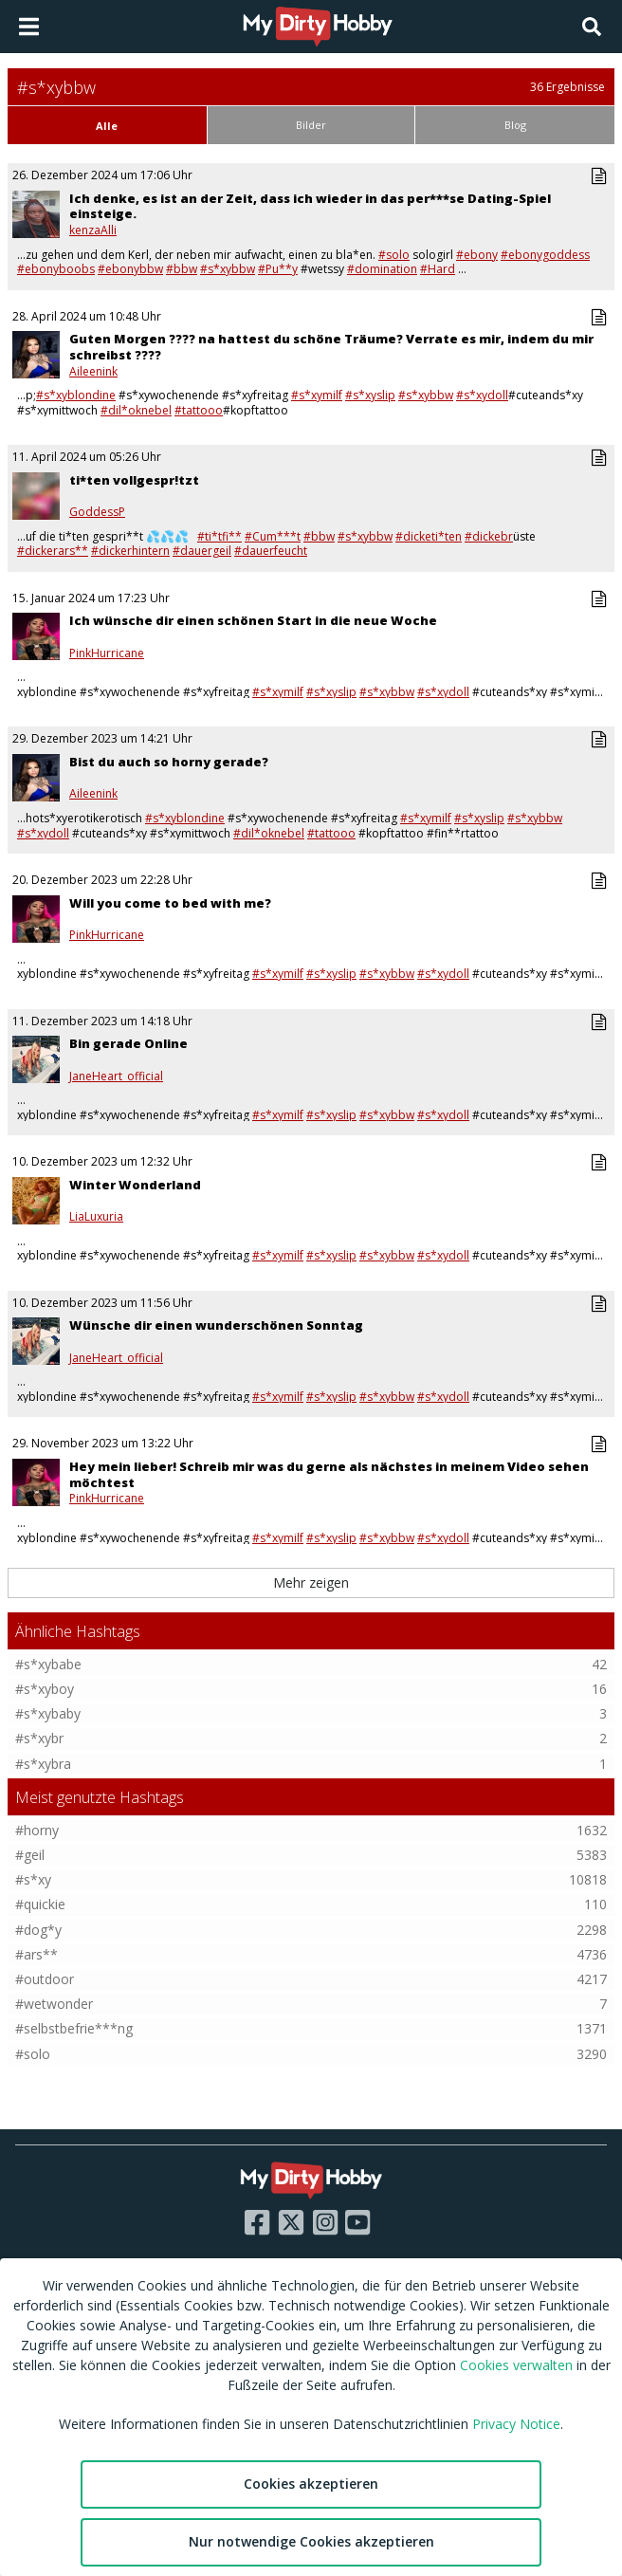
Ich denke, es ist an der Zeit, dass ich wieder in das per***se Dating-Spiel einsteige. (310, 206)
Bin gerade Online (128, 1043)
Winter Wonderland (135, 1184)
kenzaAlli (93, 230)
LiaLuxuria (96, 1216)
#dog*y (38, 1930)
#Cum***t (273, 536)
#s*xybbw (227, 269)
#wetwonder (54, 2004)
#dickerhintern (130, 551)
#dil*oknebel (136, 410)
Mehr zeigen (311, 1582)
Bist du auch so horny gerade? (168, 761)
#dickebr (489, 536)
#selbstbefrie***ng (74, 2028)
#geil (30, 1855)
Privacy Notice (516, 2424)
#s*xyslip (370, 395)
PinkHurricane (106, 653)
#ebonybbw (130, 269)
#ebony (477, 255)
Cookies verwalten (516, 2365)
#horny (37, 1830)
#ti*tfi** (219, 536)
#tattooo (198, 410)
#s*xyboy (44, 1689)
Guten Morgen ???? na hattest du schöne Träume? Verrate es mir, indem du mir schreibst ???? (331, 346)
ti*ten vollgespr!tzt (134, 479)
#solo (394, 255)
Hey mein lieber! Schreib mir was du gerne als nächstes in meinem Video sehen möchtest (329, 1474)
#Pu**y (278, 269)
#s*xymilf (316, 395)
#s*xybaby (48, 1713)
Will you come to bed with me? (170, 902)
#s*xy (33, 1879)
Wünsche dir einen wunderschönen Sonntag (216, 1325)
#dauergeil (202, 551)
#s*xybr (39, 1738)
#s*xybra (43, 1764)
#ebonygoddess (545, 255)
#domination (382, 269)
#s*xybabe (48, 1664)
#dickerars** (52, 551)
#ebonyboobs (56, 269)
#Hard (437, 269)
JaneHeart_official (116, 1076)
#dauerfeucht (270, 551)
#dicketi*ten (428, 536)
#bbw (181, 269)
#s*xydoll (482, 395)
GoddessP (97, 512)
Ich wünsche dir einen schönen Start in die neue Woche (253, 620)
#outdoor (44, 1979)
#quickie (40, 1904)
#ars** (36, 1954)
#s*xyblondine (76, 395)
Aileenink (93, 371)
